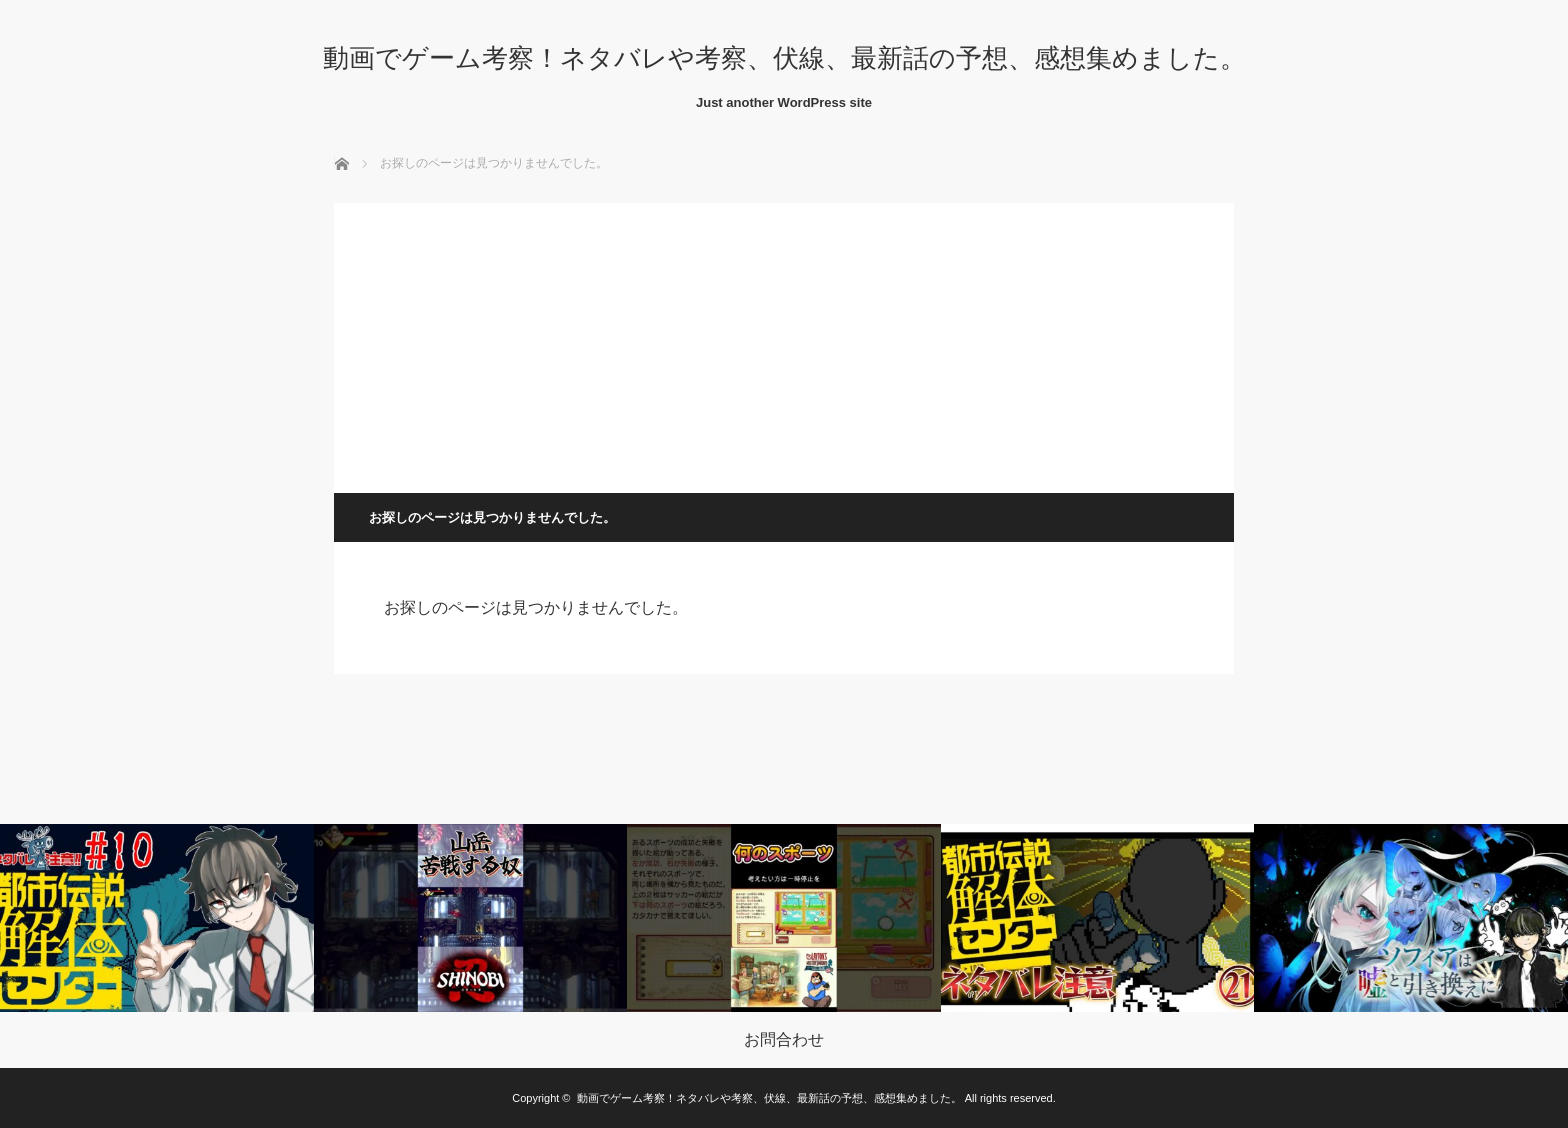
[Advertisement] (784, 343)
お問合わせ (784, 1040)
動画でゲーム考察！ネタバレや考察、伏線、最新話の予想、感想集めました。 (784, 58)
